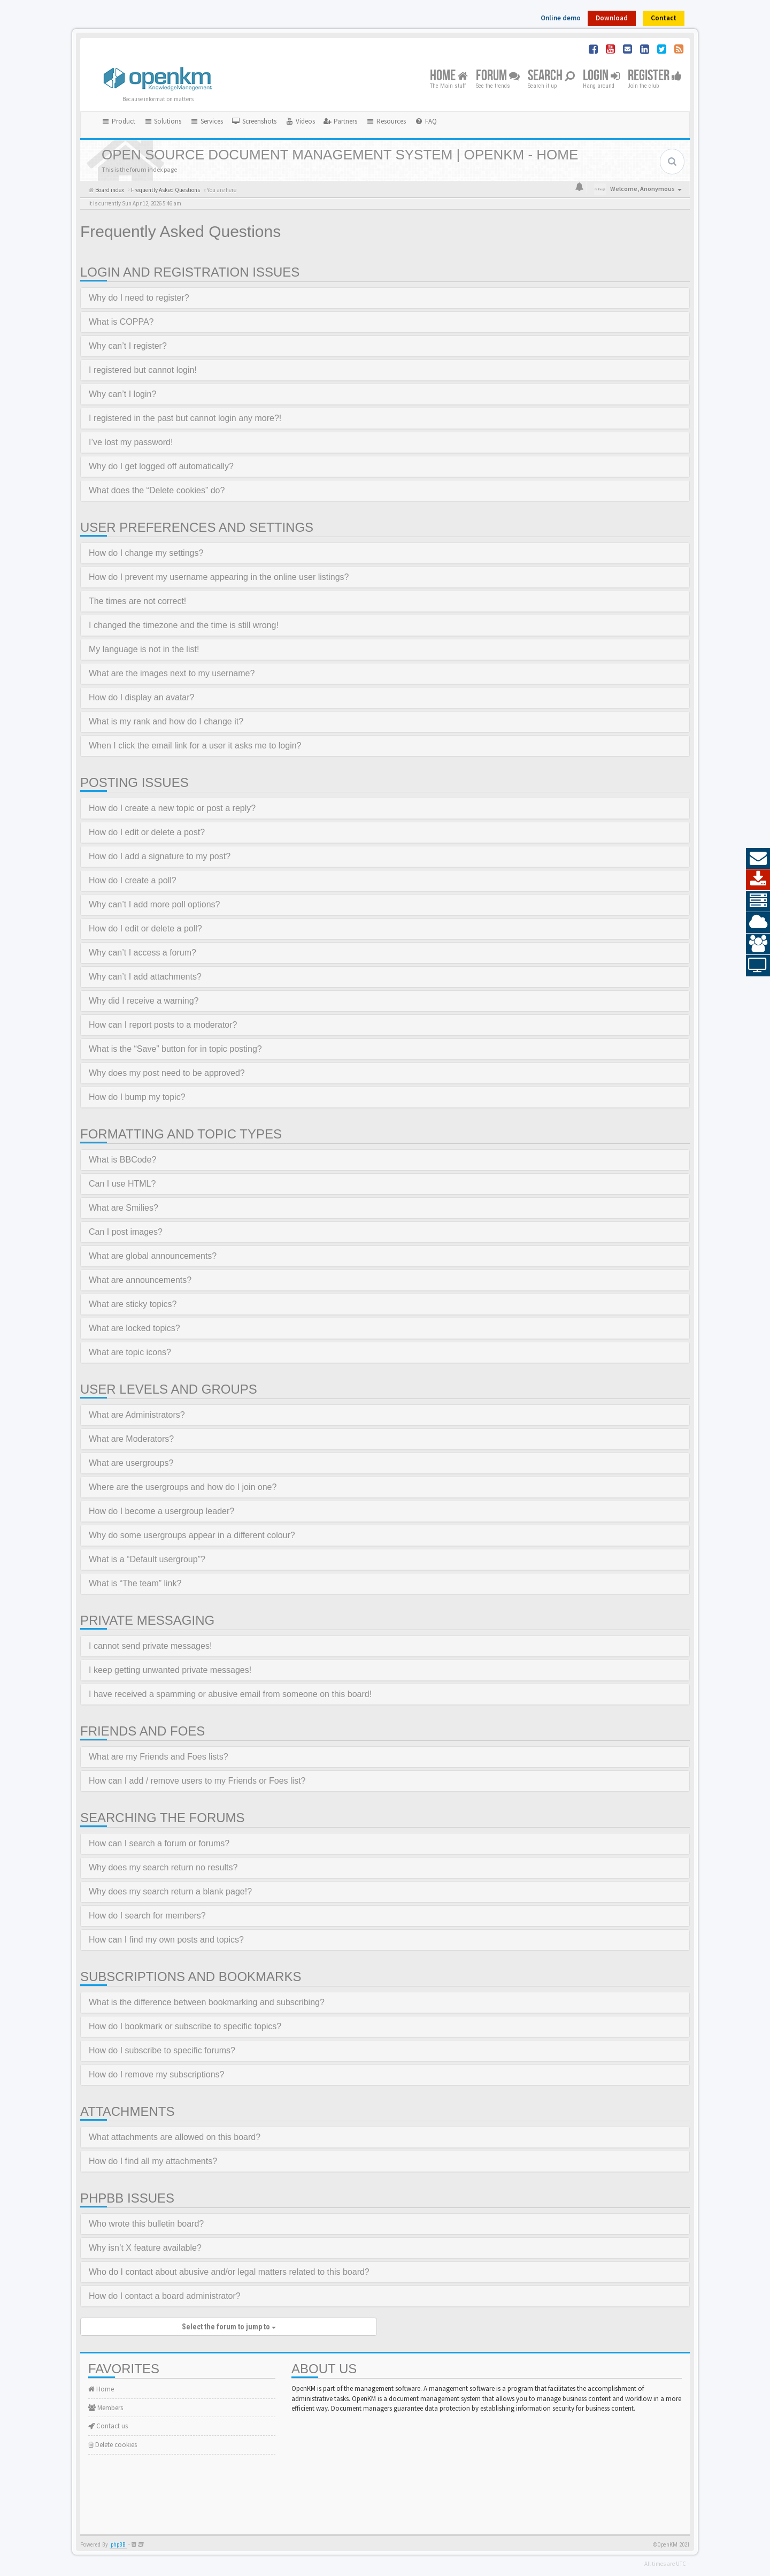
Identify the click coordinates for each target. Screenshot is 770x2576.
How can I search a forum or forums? (159, 1843)
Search (551, 76)
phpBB (118, 2544)
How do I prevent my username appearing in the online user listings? (219, 577)
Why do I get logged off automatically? (161, 466)
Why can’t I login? (122, 394)
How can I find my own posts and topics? (166, 1939)
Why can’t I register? (128, 345)
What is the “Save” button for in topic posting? (175, 1048)
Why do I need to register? (139, 297)
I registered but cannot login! (143, 369)
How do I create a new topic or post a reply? (172, 808)
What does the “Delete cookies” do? (157, 490)
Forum (498, 76)
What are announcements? (140, 1280)
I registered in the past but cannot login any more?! (185, 418)
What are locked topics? (134, 1328)
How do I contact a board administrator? (165, 2295)
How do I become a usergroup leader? (161, 1511)
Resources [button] (386, 121)
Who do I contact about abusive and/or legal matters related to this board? (229, 2271)
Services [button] (206, 121)
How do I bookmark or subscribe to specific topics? (185, 2026)
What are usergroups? (131, 1462)
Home (449, 76)
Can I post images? (126, 1231)
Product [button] (118, 121)
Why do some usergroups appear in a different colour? (192, 1535)
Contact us (108, 2425)
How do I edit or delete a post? (147, 832)
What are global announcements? (153, 1255)
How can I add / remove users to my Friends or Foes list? (197, 1780)
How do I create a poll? (132, 880)
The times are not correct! (137, 601)
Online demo (561, 17)
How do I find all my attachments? (153, 2161)
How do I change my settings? (146, 552)
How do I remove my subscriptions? (156, 2074)
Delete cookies (112, 2444)
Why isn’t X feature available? (145, 2247)
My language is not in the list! (144, 649)
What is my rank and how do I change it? (166, 721)
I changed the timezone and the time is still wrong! (184, 625)
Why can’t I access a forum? (142, 952)
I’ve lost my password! (131, 442)
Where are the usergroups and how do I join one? (182, 1487)
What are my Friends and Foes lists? (158, 1756)
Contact (663, 17)
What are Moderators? (131, 1438)
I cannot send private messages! (150, 1645)
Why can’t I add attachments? (145, 976)
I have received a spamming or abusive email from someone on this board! (230, 1694)
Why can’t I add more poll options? (154, 904)
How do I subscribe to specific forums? (162, 2050)
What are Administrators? (137, 1414)
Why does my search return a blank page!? (170, 1891)
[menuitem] (254, 121)
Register (655, 76)
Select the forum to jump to (229, 2326)
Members (105, 2407)
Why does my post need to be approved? (167, 1072)
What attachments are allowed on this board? (174, 2137)
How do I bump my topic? (137, 1097)
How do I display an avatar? (141, 697)
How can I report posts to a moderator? (163, 1024)
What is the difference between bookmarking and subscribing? (207, 2002)
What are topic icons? (130, 1352)
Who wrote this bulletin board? (146, 2223)
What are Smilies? (123, 1207)
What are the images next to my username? (172, 673)
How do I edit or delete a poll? (145, 928)
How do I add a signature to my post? (159, 856)
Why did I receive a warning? (143, 1000)
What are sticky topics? (133, 1304)
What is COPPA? (121, 321)
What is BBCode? (122, 1159)
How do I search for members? (147, 1915)
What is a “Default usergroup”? (147, 1559)
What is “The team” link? (135, 1583)
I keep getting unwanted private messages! (170, 1670)
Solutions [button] (163, 121)
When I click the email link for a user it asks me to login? (195, 745)
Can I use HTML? (122, 1183)
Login (601, 76)
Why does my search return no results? (163, 1867)
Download (612, 17)
